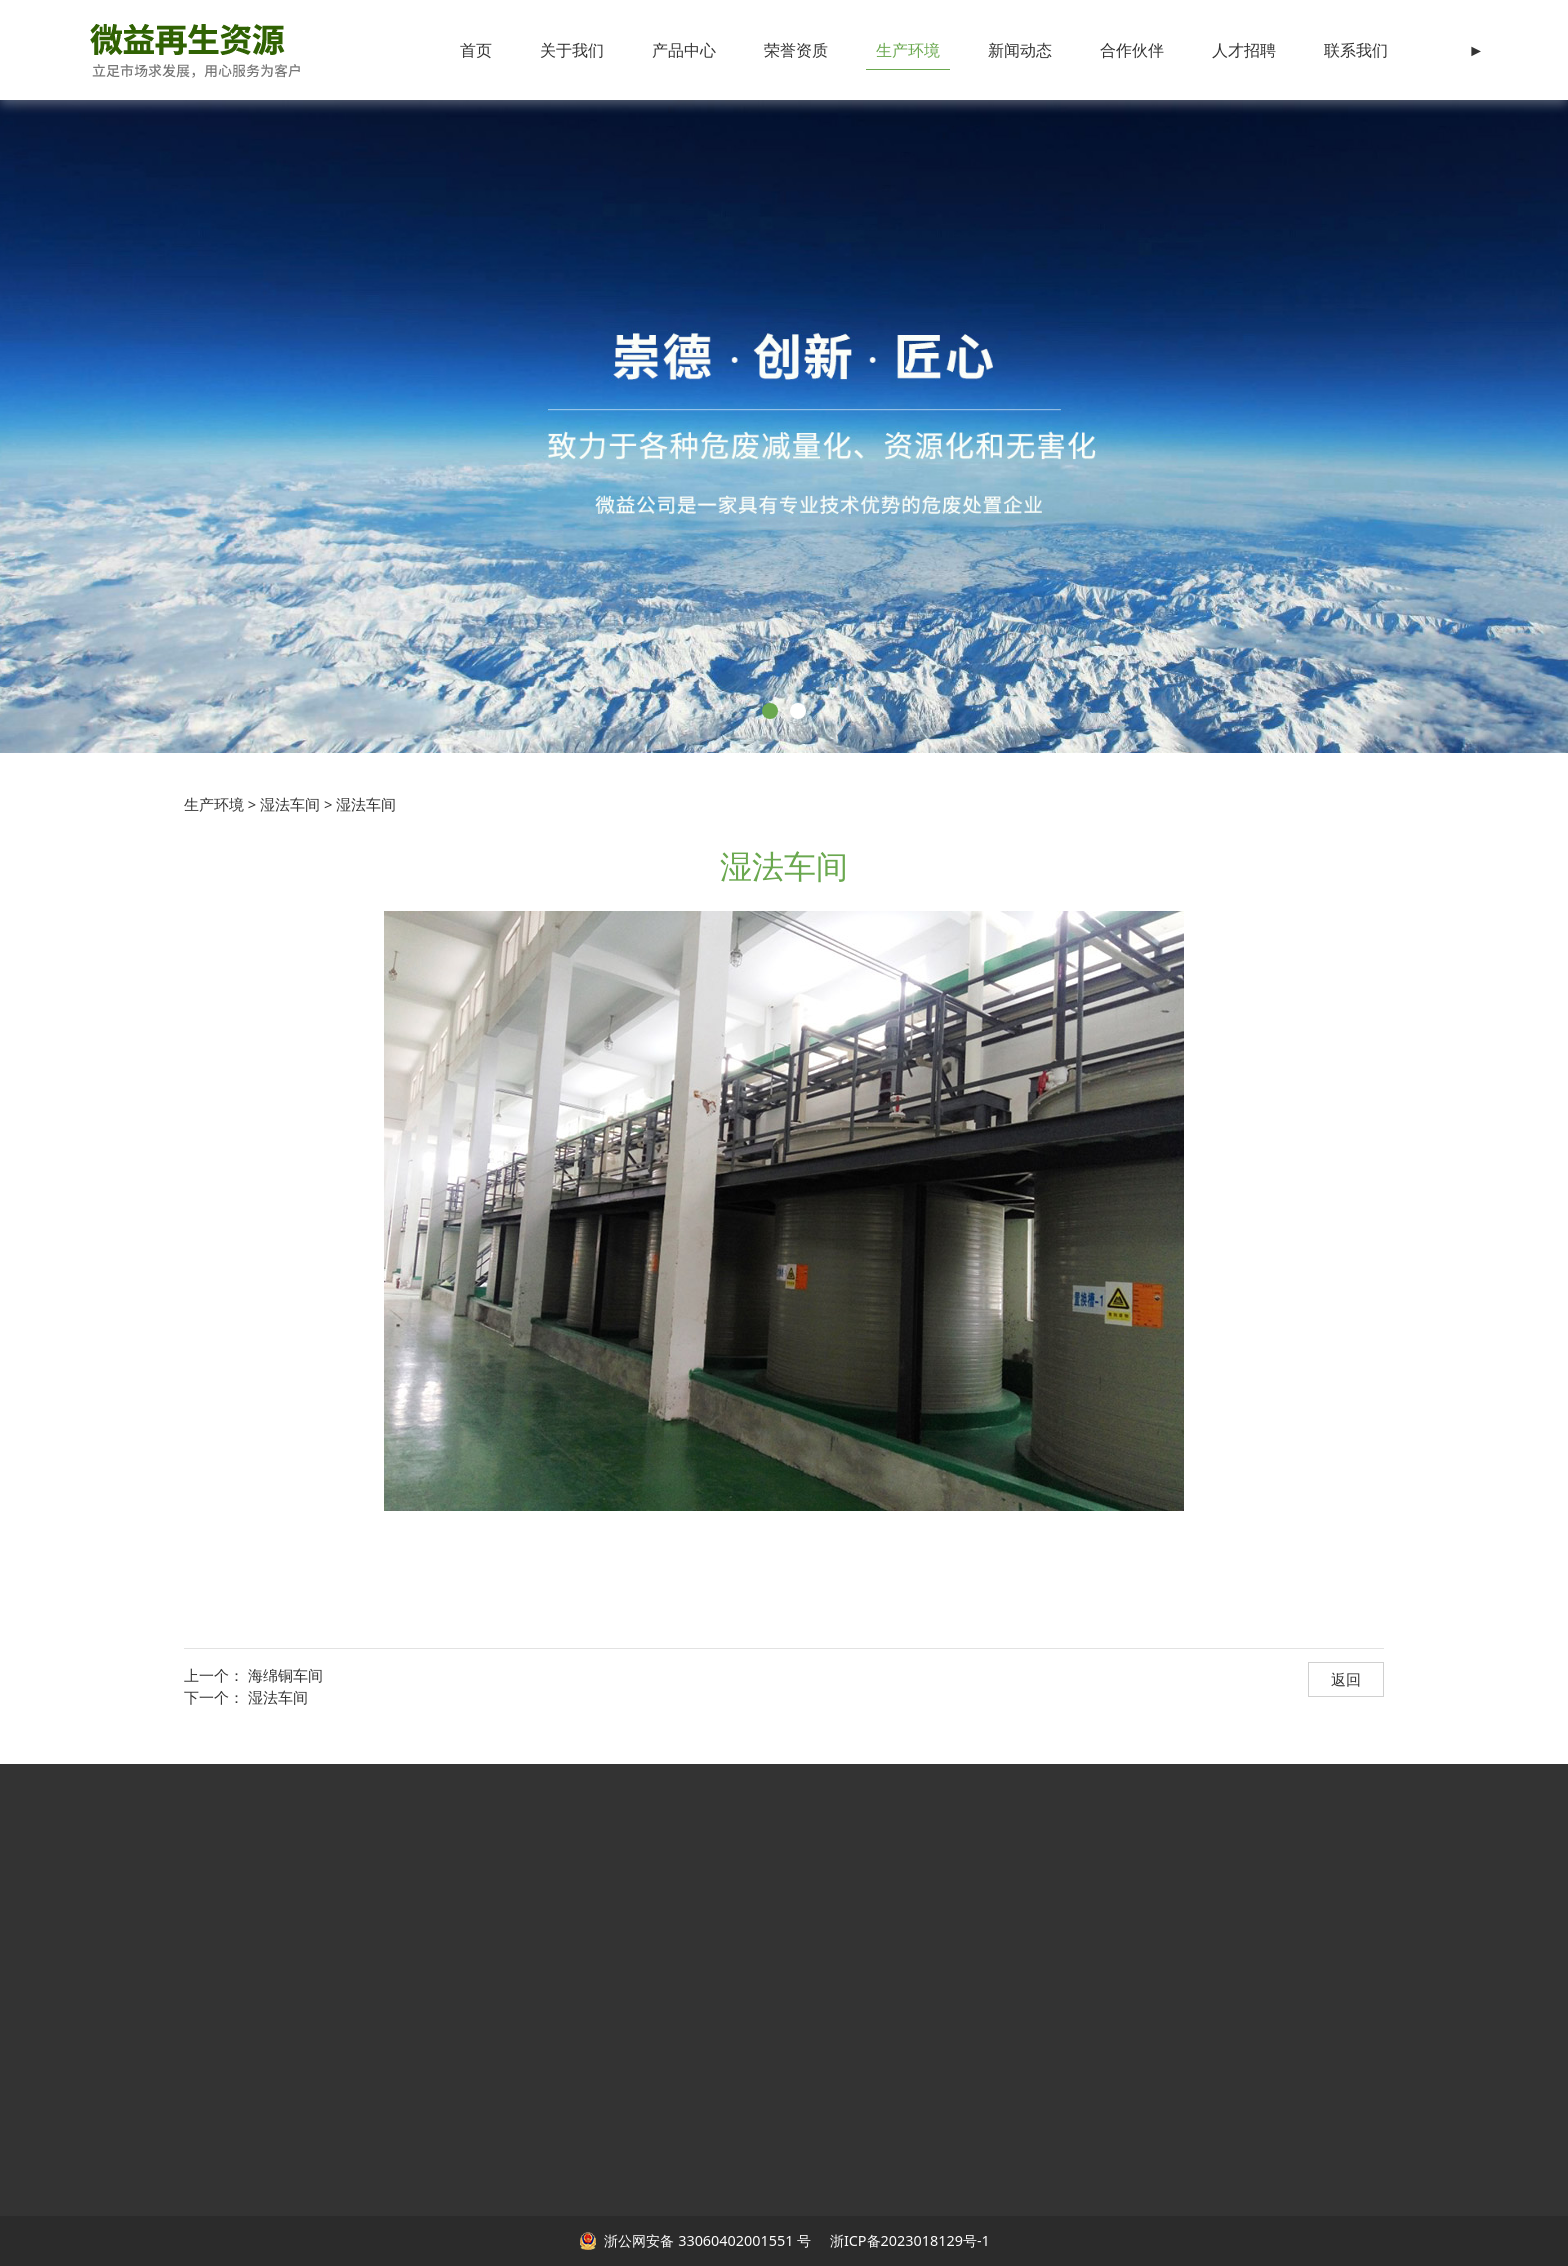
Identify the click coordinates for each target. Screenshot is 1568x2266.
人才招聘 (1244, 50)
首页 (476, 50)
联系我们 (1356, 50)
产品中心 (684, 50)
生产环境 (908, 50)
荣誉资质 (796, 50)
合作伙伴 (1132, 50)
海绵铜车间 (285, 1675)
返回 (1346, 1679)
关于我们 (572, 50)
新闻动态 (1020, 50)
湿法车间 (290, 804)
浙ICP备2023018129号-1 (908, 2240)
